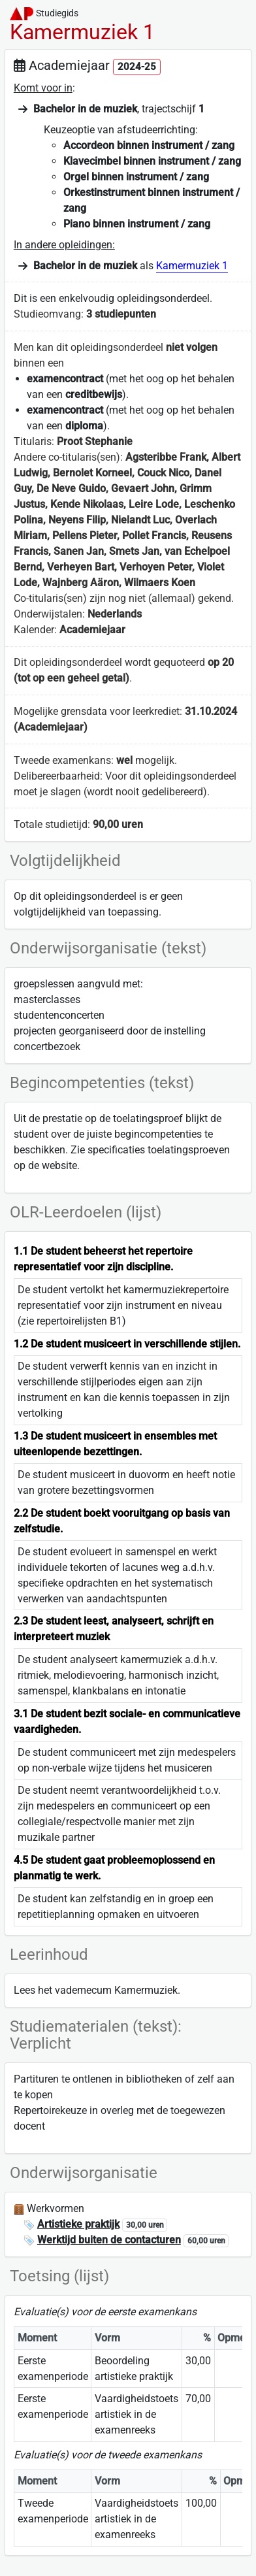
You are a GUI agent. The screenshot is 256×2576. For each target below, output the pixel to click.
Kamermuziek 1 (192, 265)
